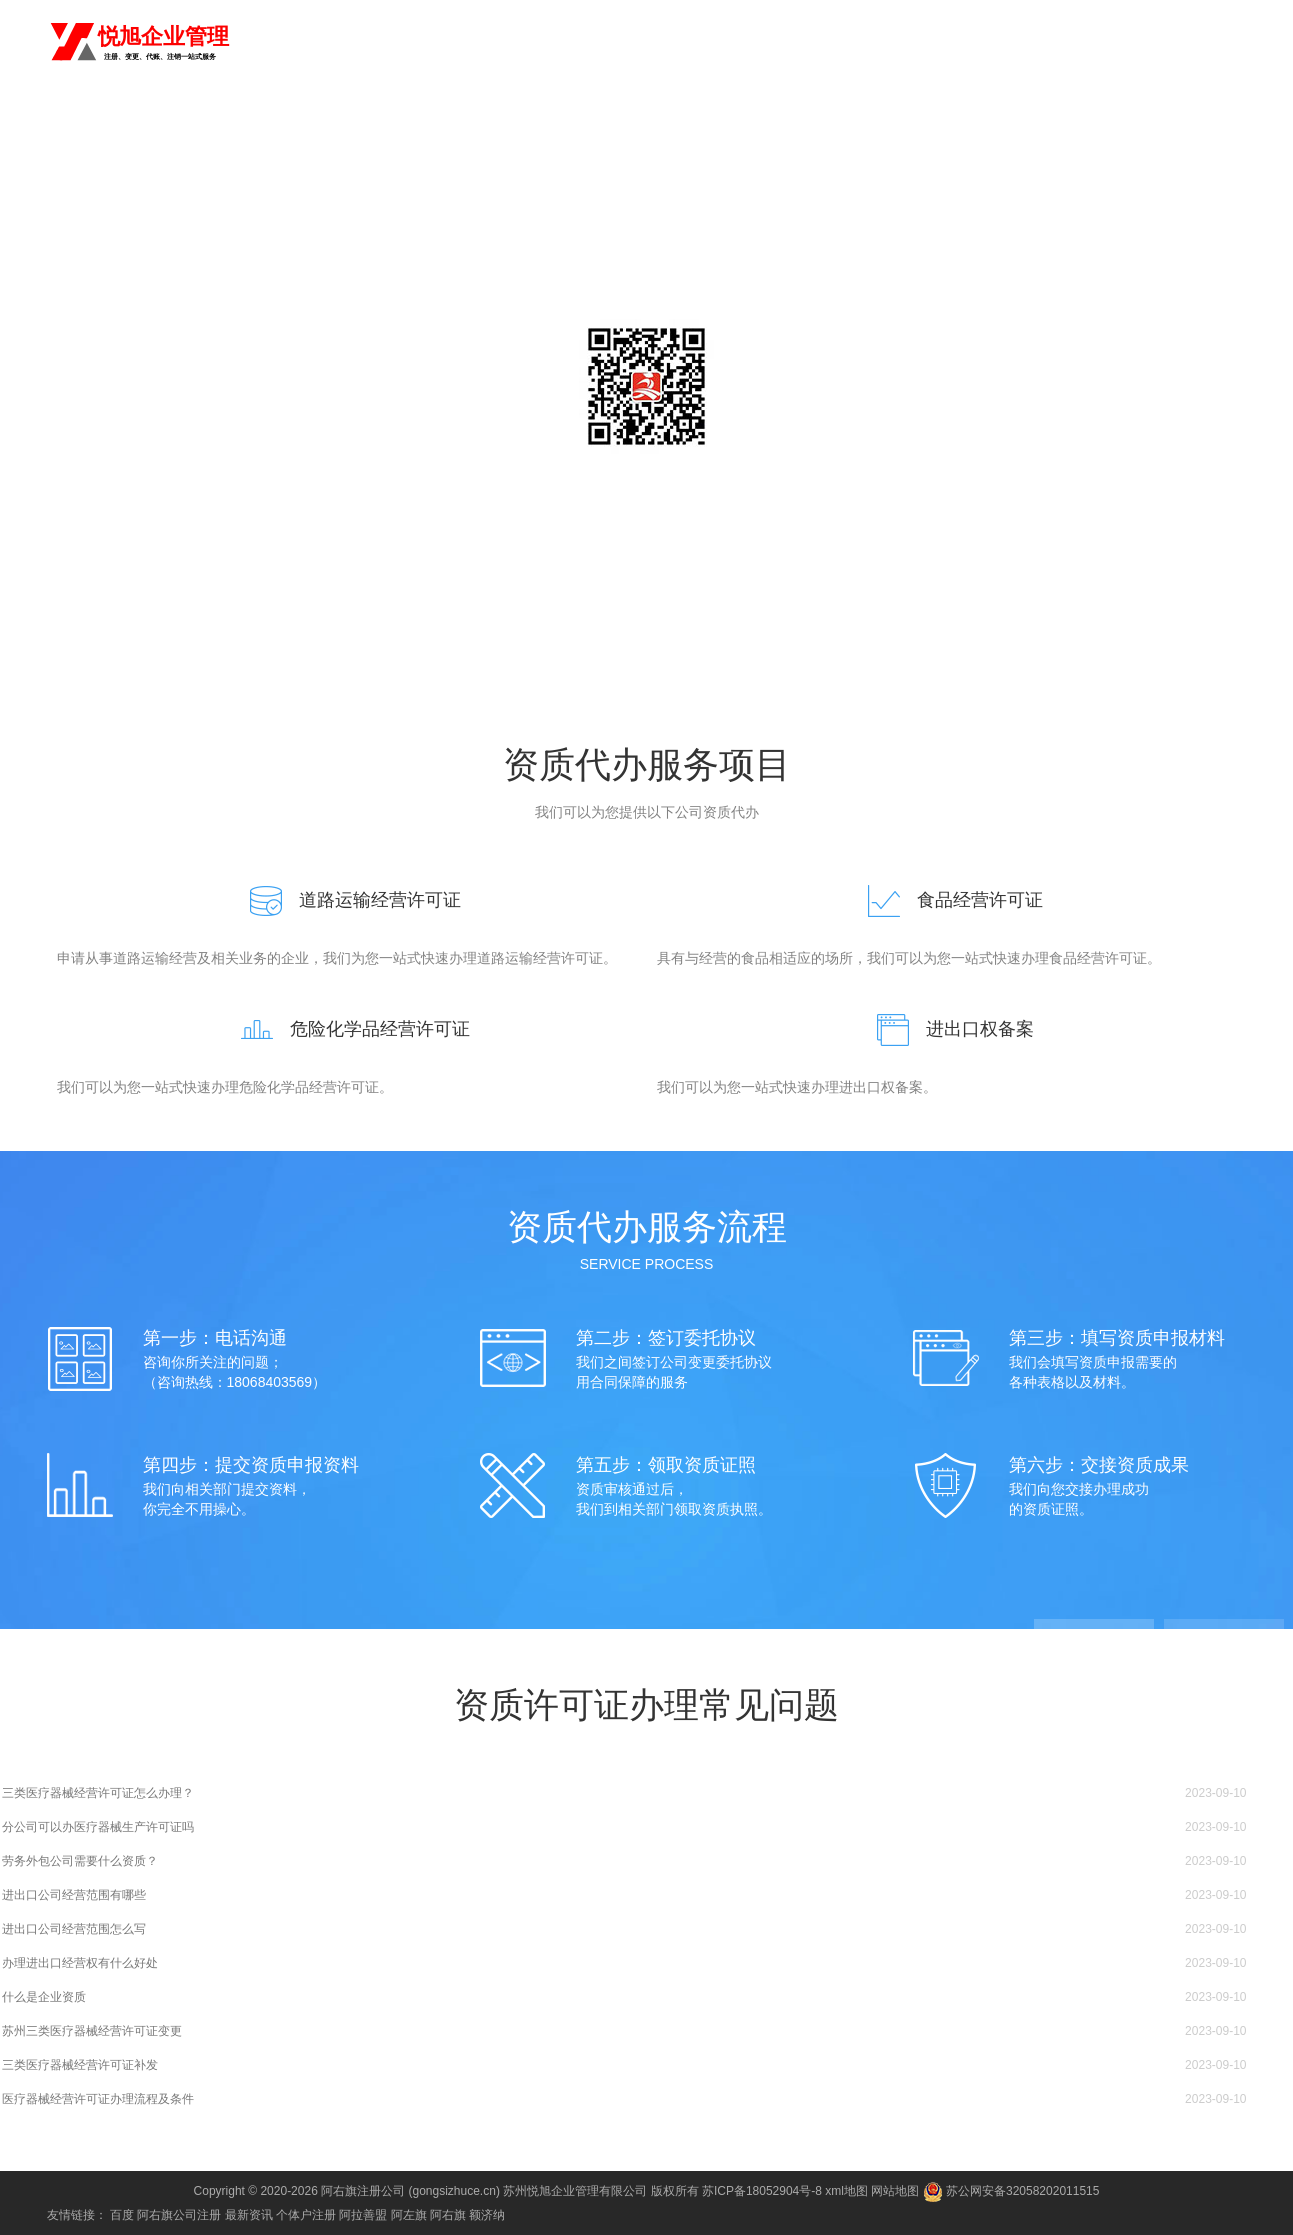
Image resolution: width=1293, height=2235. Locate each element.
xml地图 (846, 2191)
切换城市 (319, 40)
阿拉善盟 (363, 2215)
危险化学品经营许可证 (347, 1029)
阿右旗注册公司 (363, 2191)
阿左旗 (409, 2215)
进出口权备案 (947, 1029)
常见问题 (897, 124)
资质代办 (869, 42)
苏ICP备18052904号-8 (762, 2191)
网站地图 (895, 2191)
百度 (122, 2215)
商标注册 (797, 42)
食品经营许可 (1170, 42)
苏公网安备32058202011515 (1011, 2191)
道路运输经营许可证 (347, 900)
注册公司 (653, 42)
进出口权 (1084, 42)
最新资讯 (249, 2215)
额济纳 (487, 2215)
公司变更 (940, 42)
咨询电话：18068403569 (647, 500)
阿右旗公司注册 (179, 2215)
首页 (595, 42)
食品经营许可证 (947, 900)
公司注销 (1012, 42)
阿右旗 (256, 40)
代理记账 (725, 42)
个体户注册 (306, 2215)
